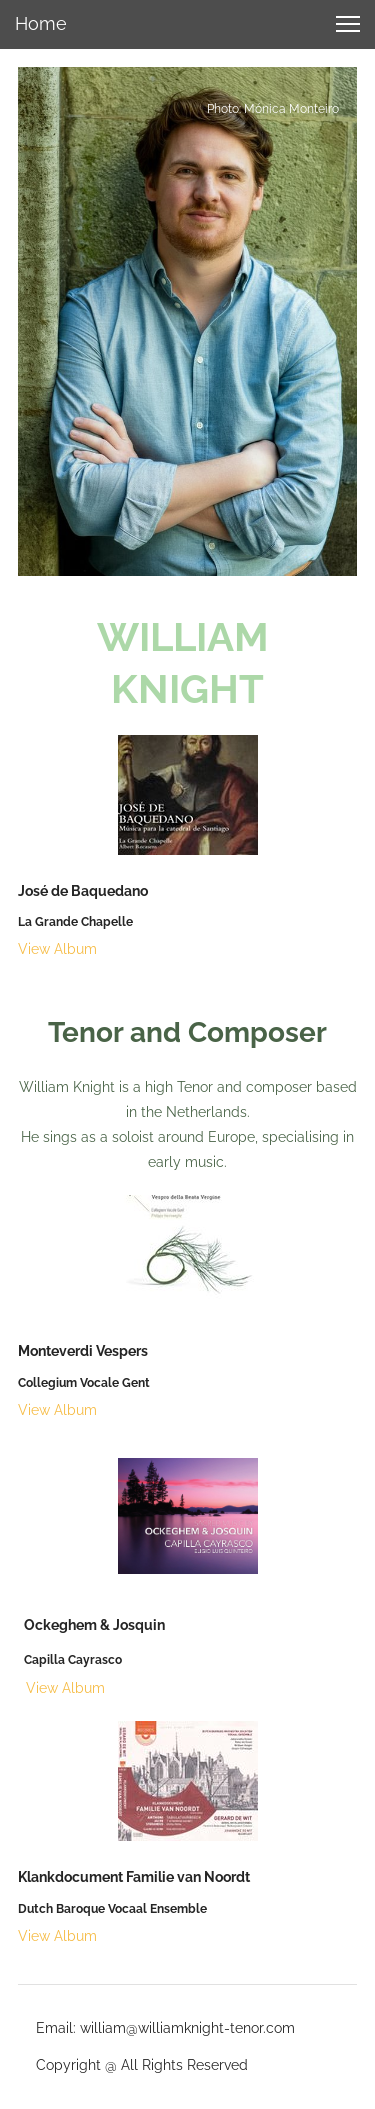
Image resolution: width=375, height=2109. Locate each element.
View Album (57, 949)
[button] (348, 24)
